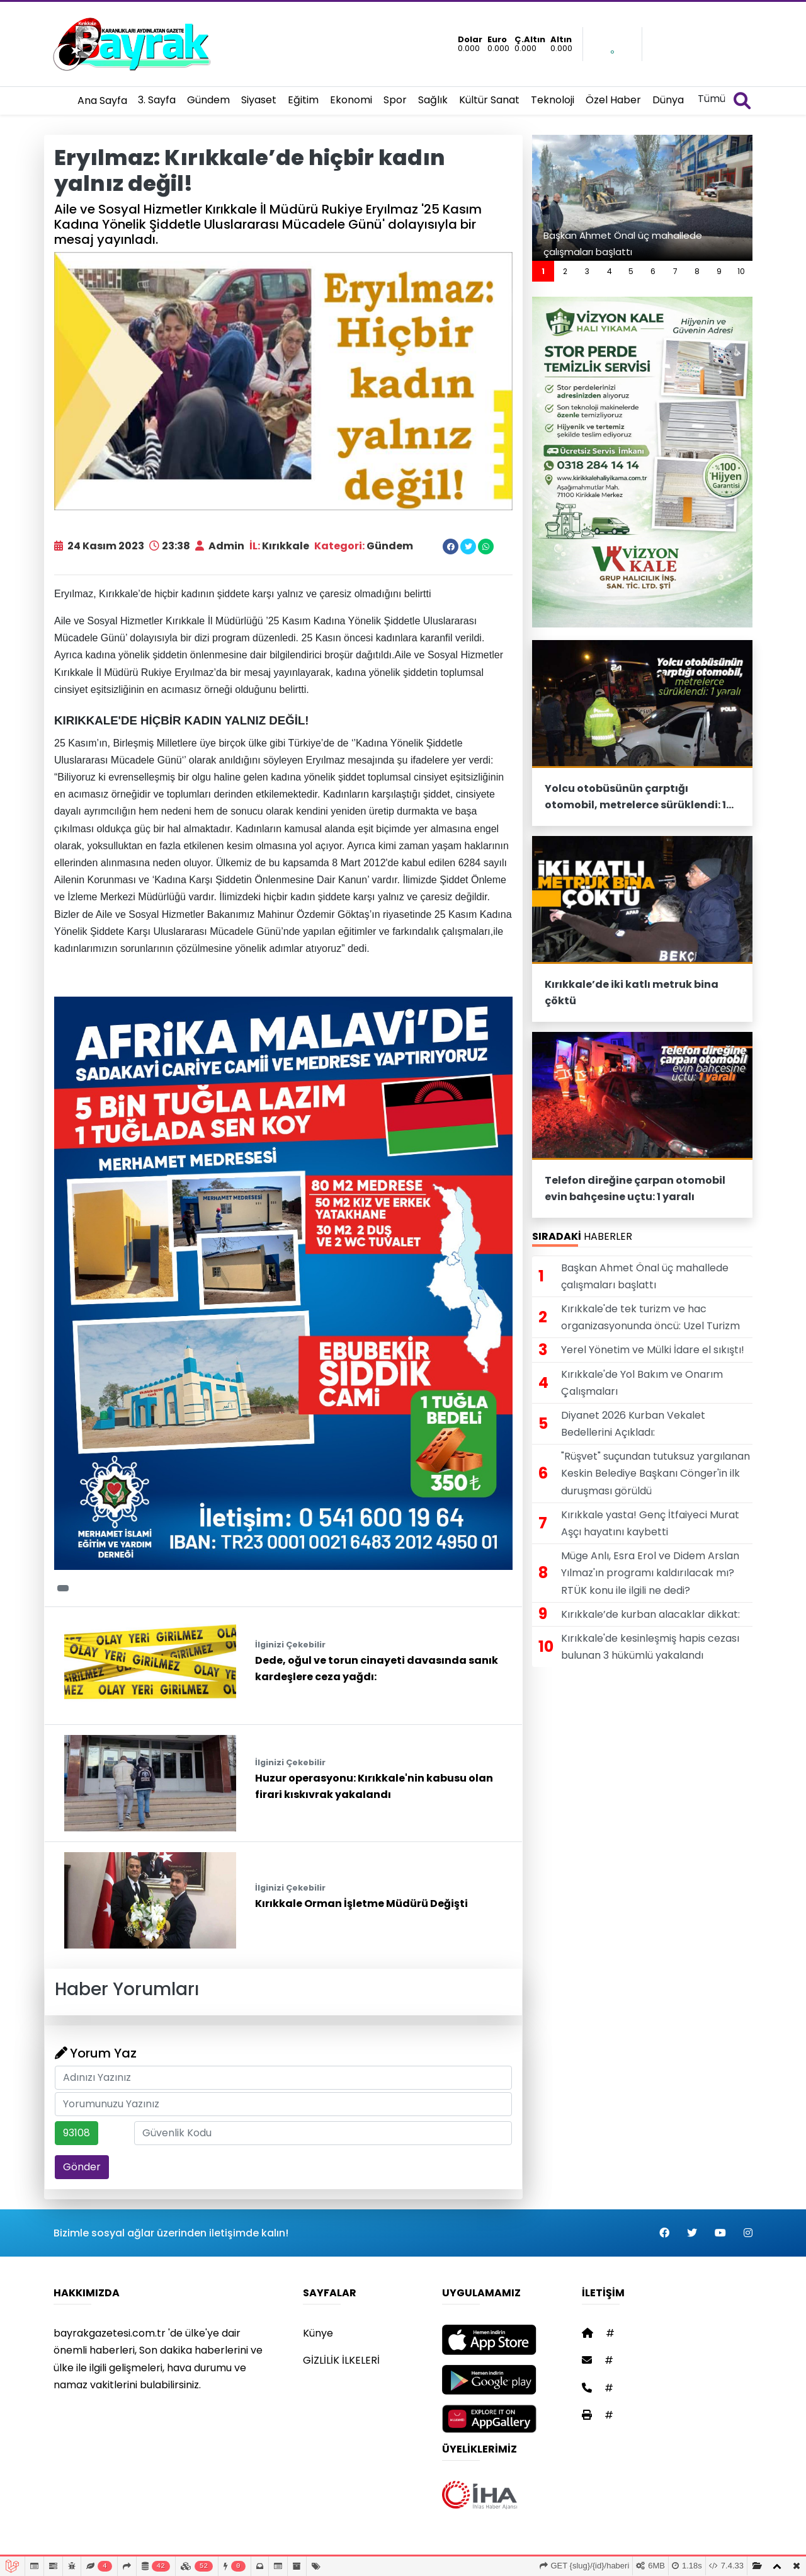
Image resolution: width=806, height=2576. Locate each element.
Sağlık (433, 100)
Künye (318, 2333)
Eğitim (303, 100)
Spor (395, 100)
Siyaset (258, 100)
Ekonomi (351, 100)
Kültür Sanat (489, 100)
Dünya (668, 100)
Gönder (82, 2167)
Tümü (711, 98)
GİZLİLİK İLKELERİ (341, 2360)
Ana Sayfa (102, 100)
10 (741, 271)
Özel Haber (613, 100)
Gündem (208, 100)
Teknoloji (552, 100)
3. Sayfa (157, 100)
